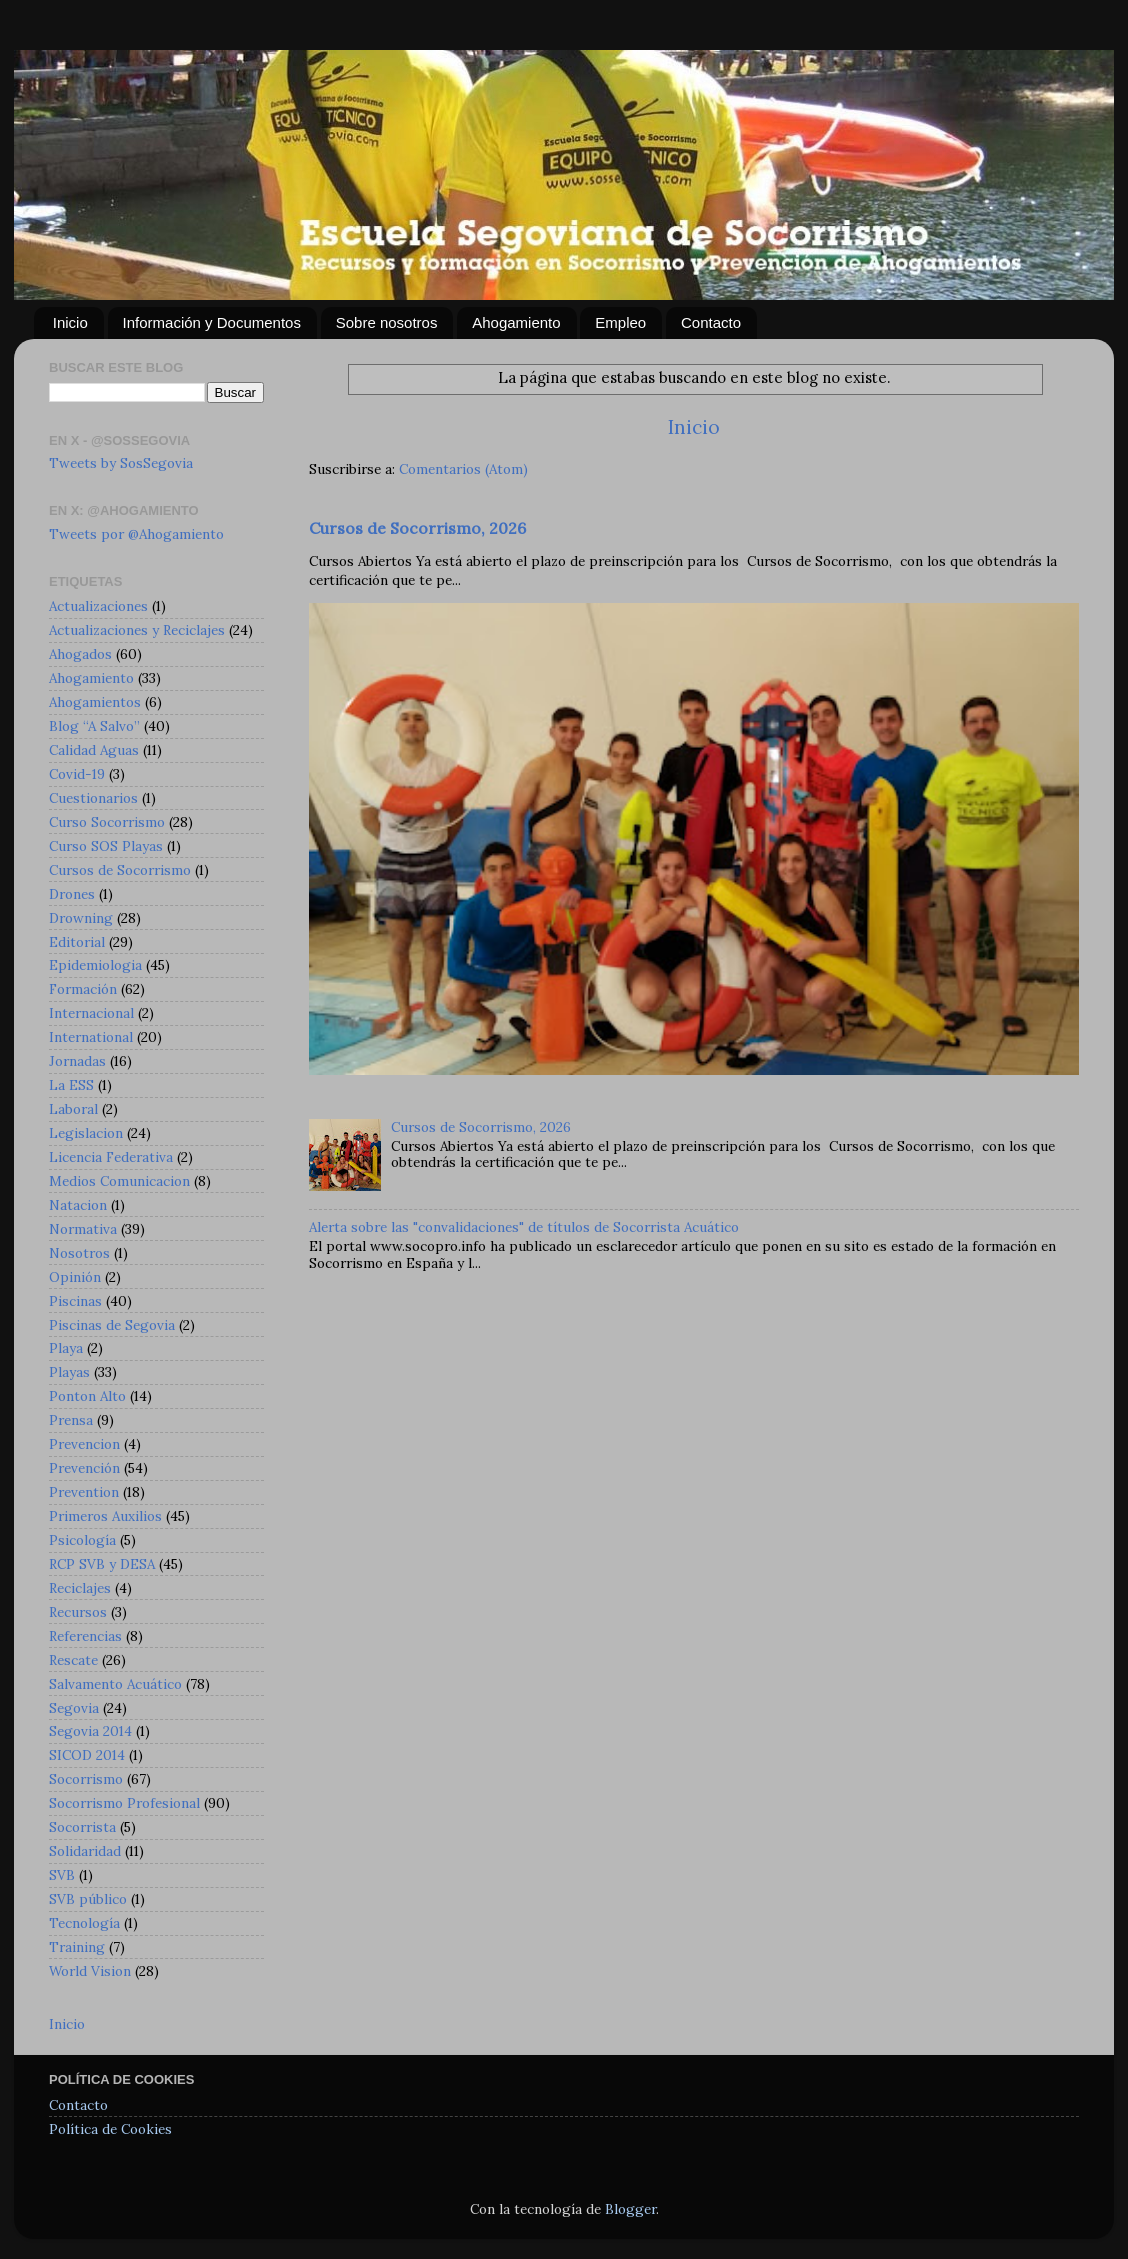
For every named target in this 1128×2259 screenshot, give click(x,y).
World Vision (90, 1971)
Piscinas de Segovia (112, 1325)
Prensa (71, 1420)
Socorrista (82, 1827)
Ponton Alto (87, 1396)
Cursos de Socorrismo (120, 870)
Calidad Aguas (94, 750)
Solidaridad (85, 1851)
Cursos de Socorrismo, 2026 (417, 528)
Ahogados (80, 654)
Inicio (70, 322)
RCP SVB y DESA (102, 1564)
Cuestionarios (93, 798)
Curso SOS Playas (106, 846)
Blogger (630, 2209)
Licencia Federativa (111, 1157)
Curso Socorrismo (107, 822)
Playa (66, 1348)
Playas (69, 1372)
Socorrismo (86, 1779)
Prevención (84, 1468)
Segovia (74, 1708)
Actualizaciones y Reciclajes (137, 630)
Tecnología (84, 1923)
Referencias (85, 1636)
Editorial (77, 942)
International (91, 1037)
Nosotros (79, 1253)
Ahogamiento (516, 322)
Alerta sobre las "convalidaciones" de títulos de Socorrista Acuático (524, 1227)
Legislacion (86, 1133)
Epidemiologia (95, 965)
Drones (72, 894)
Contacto (711, 322)
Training (77, 1947)
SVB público (88, 1899)
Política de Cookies (110, 2129)
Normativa (83, 1229)
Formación (83, 989)
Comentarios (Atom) (463, 469)
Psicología (82, 1540)
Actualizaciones (98, 606)
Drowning (81, 918)
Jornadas (77, 1061)
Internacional (91, 1013)
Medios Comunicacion (119, 1181)
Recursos (78, 1612)
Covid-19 (77, 774)
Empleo (620, 322)
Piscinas (75, 1301)
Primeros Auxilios (105, 1516)
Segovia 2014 (90, 1731)
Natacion (78, 1205)
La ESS (71, 1085)
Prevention (84, 1492)
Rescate (73, 1660)
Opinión (75, 1277)
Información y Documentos (212, 322)
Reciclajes (80, 1588)
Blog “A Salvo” (94, 726)
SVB (62, 1875)
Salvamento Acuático (115, 1684)
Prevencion (84, 1444)
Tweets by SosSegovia (121, 463)
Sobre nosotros (387, 322)
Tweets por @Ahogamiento (136, 534)
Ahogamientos (95, 702)
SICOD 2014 (87, 1755)
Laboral (73, 1109)
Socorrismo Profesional (124, 1803)
